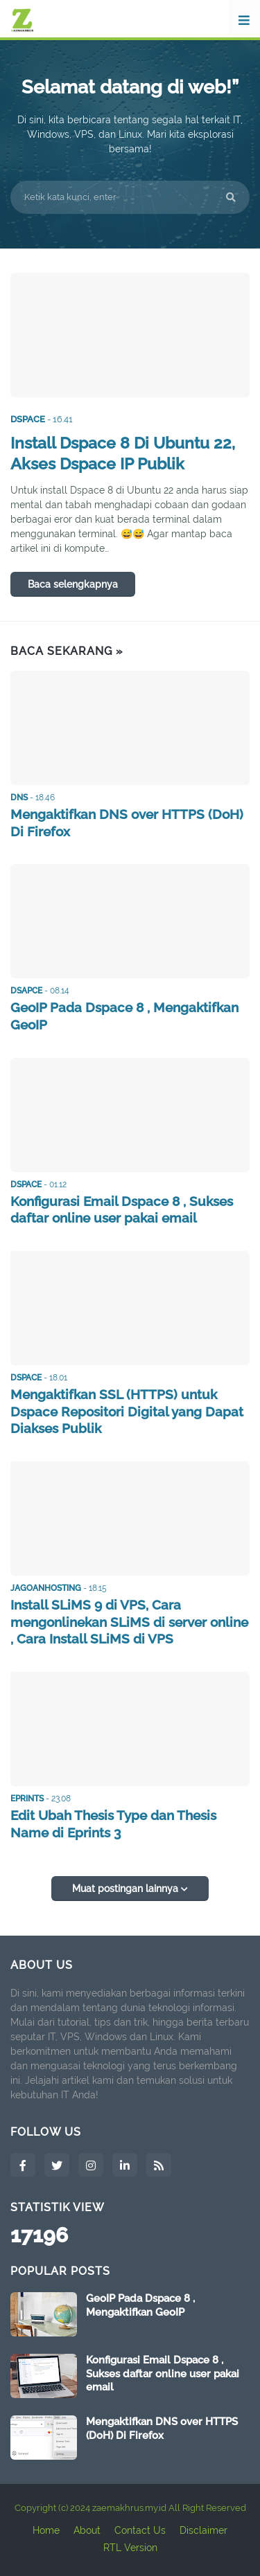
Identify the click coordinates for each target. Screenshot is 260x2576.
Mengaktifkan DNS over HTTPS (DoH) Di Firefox (126, 823)
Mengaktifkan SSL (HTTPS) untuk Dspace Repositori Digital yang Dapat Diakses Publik (126, 1411)
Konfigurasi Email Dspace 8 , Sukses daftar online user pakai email (121, 1210)
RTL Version (130, 2547)
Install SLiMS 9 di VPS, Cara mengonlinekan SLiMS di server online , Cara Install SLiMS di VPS (129, 1621)
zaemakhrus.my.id (129, 2508)
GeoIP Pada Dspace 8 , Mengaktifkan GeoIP (124, 1016)
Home (46, 2530)
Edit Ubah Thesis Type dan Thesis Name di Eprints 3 (113, 1824)
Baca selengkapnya (73, 584)
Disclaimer (203, 2530)
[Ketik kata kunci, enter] (130, 197)
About (87, 2530)
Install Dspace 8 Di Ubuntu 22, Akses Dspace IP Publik (122, 453)
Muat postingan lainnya (126, 1888)
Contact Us (140, 2530)
